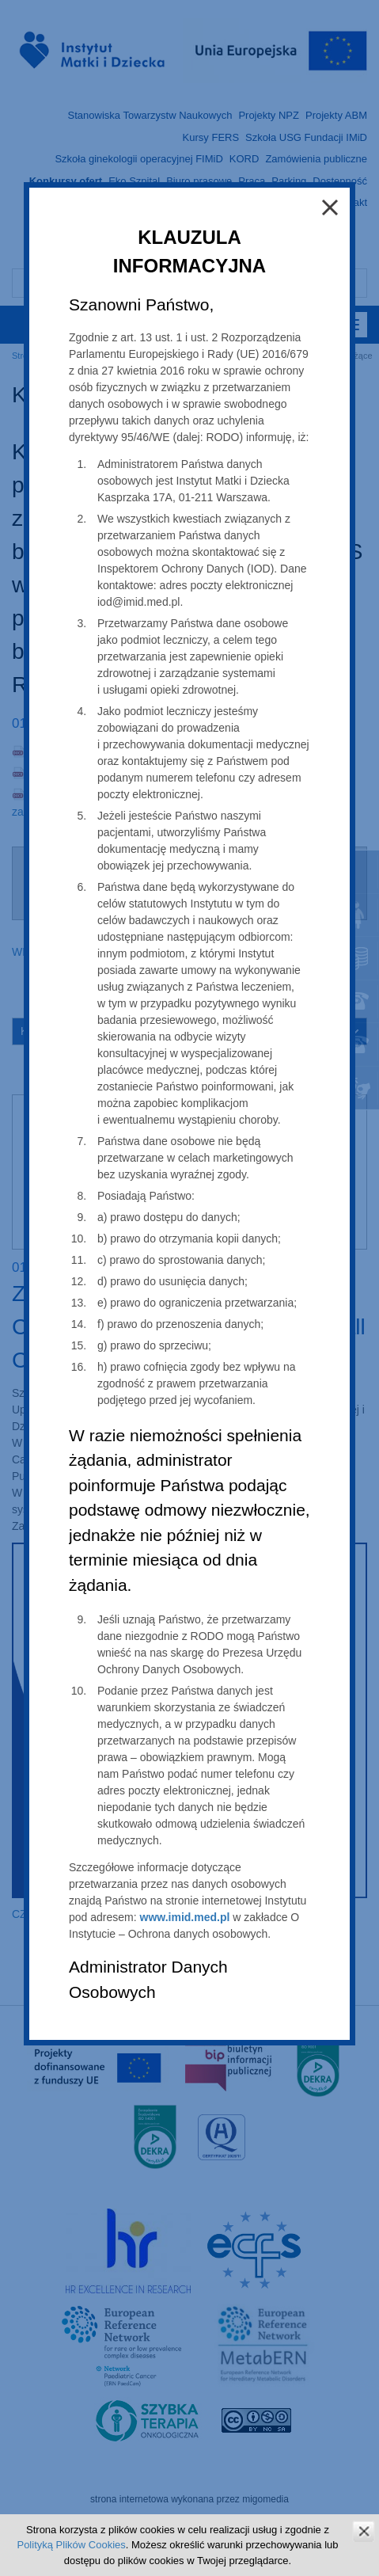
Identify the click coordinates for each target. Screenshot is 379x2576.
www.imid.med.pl (185, 1917)
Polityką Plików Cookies (71, 2545)
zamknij (363, 2531)
